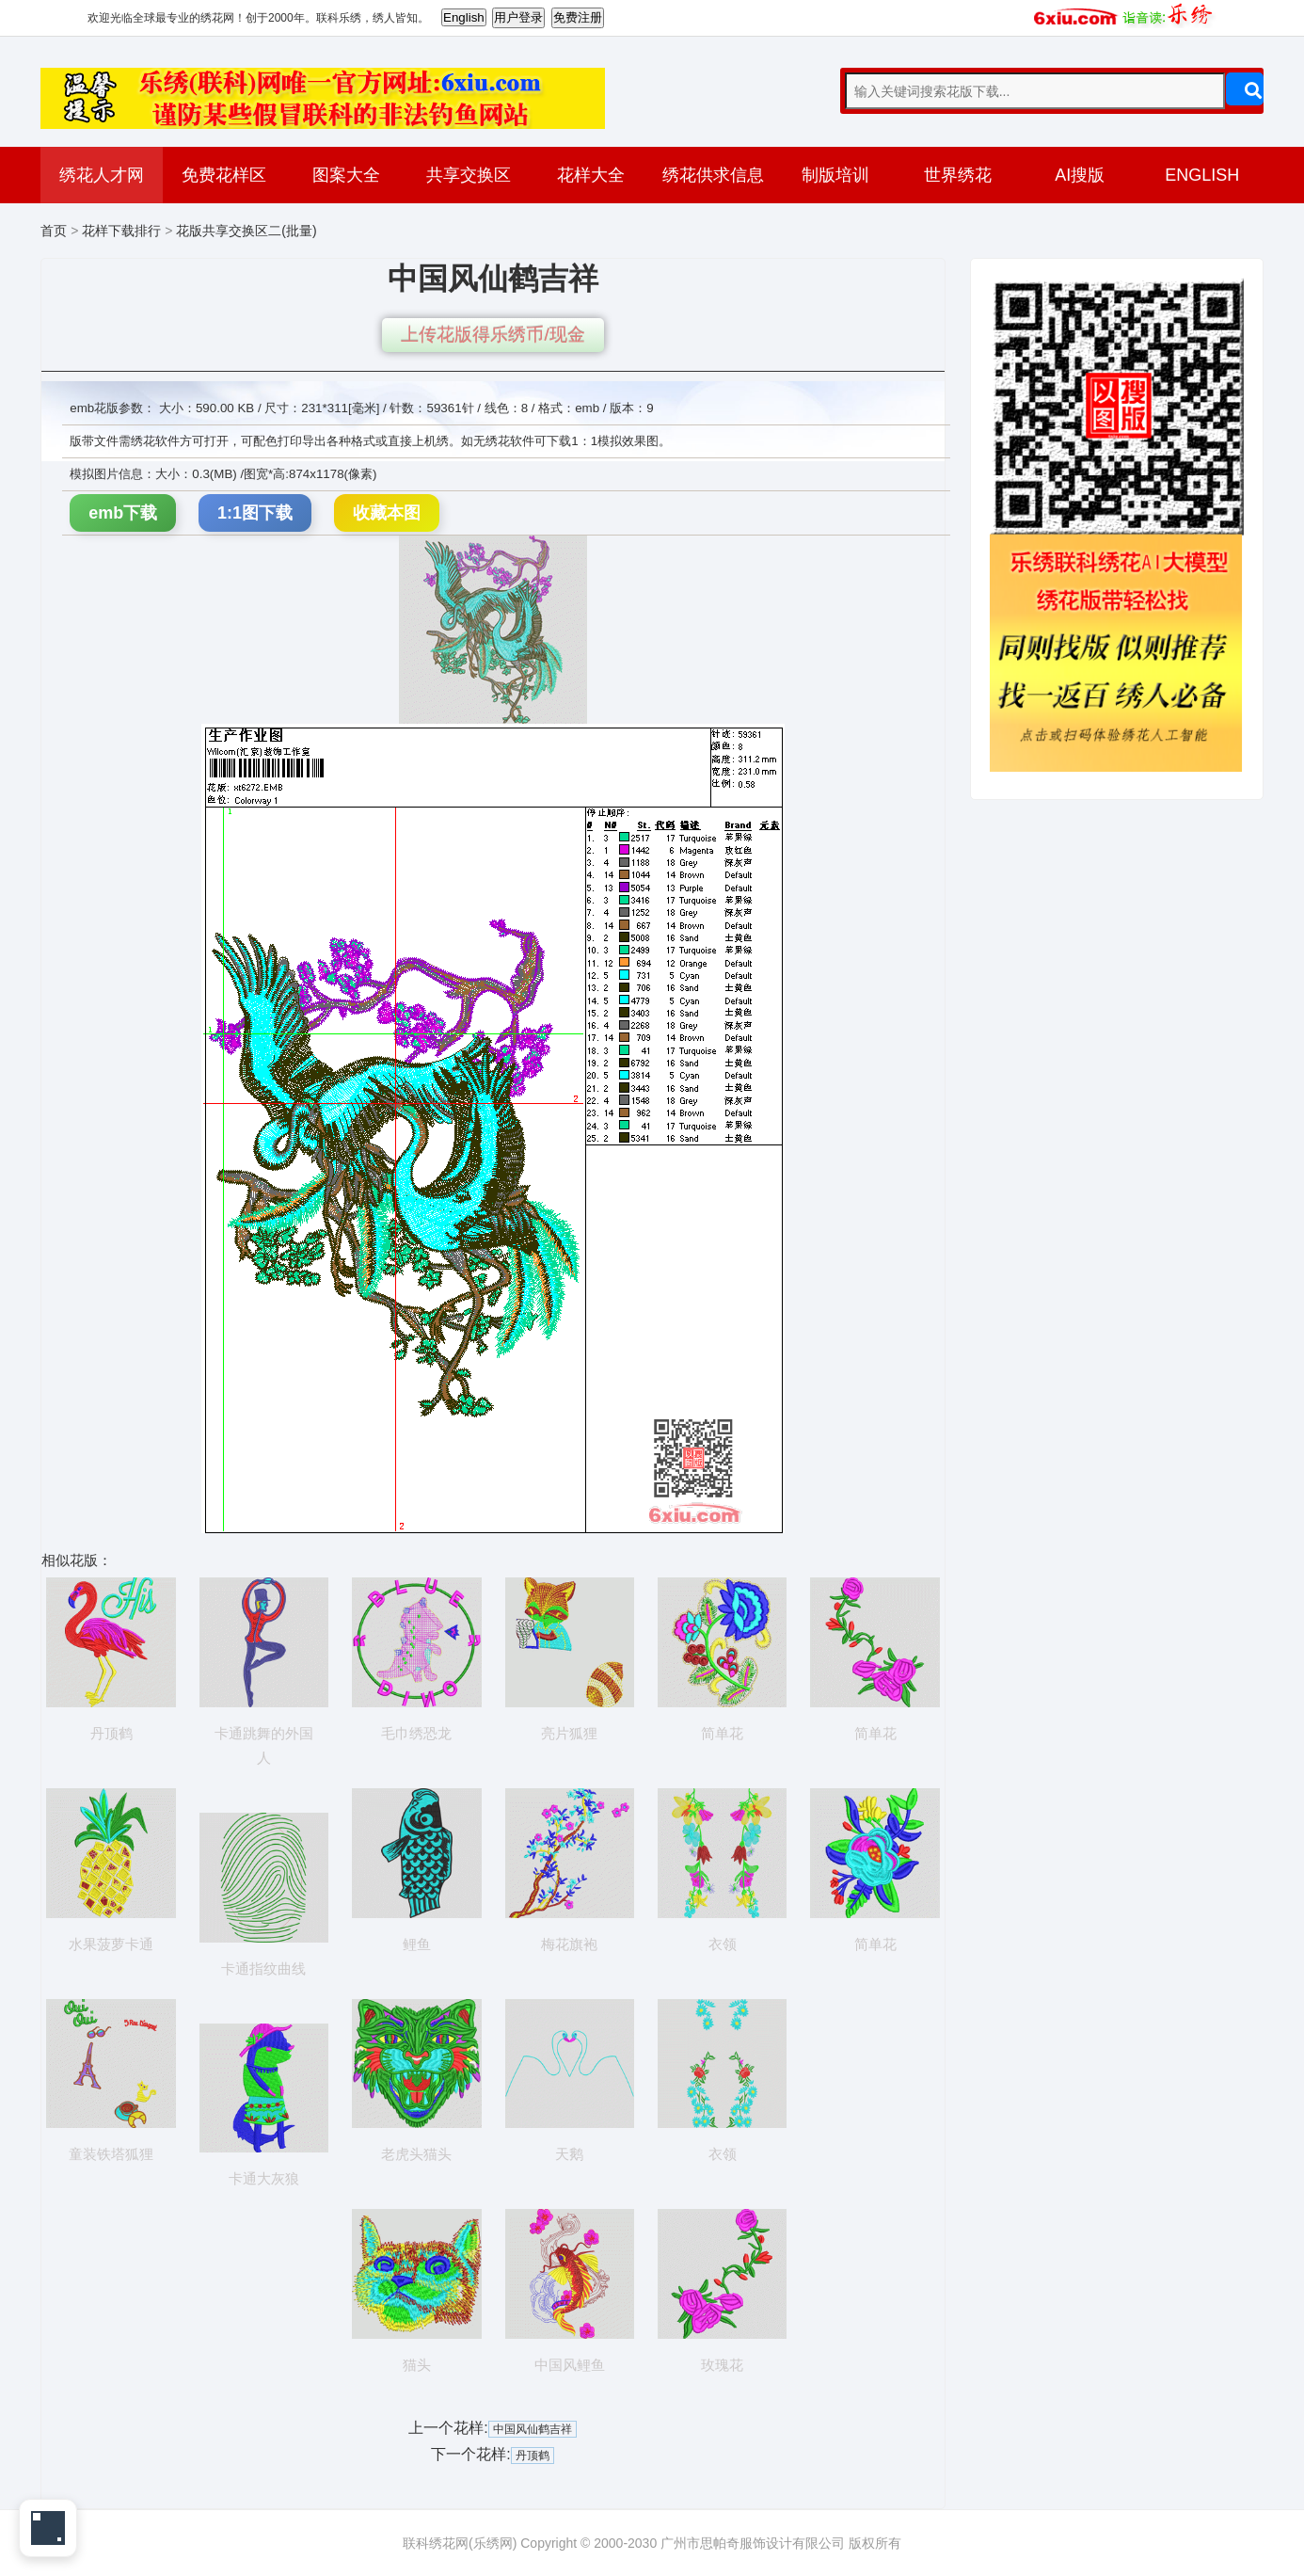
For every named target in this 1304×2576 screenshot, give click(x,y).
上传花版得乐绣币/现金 (492, 334)
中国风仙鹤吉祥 (532, 2429)
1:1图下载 (255, 513)
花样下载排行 (121, 230)
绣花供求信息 (713, 175)
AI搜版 (1080, 175)
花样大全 (591, 175)
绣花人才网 (101, 175)
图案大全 (346, 175)
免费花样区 (224, 175)
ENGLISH (1202, 175)
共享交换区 (468, 175)
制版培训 (835, 175)
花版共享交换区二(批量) (246, 230)
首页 (53, 230)
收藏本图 (387, 513)
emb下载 (122, 513)
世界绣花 (958, 175)
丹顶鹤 (532, 2455)
